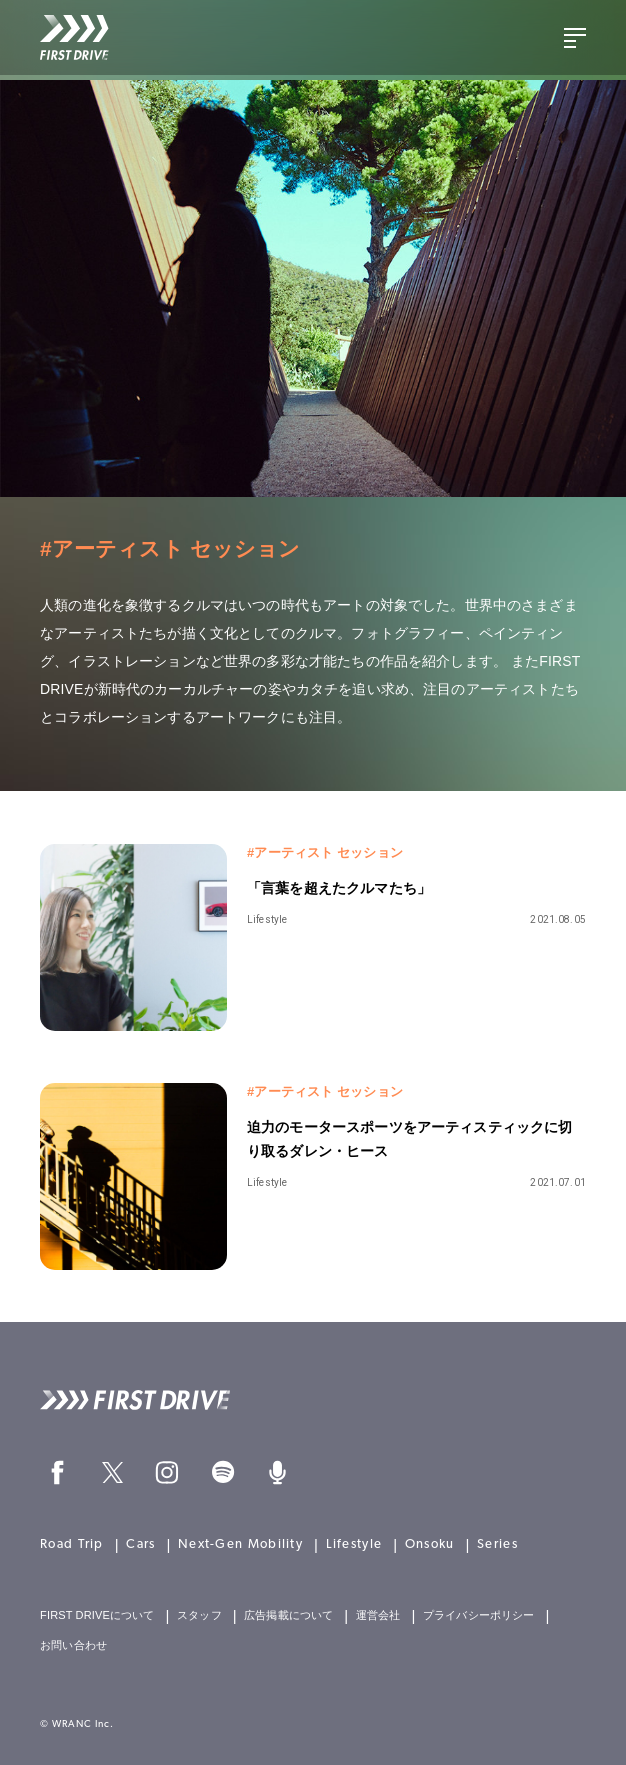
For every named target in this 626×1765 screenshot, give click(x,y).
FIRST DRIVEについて (97, 1615)
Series (497, 1544)
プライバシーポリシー (479, 1615)
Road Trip (72, 1544)
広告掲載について (288, 1615)
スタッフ (199, 1615)
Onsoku (430, 1544)
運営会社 (378, 1615)
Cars (140, 1544)
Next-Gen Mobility (240, 1544)
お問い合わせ (73, 1645)
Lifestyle (354, 1544)
